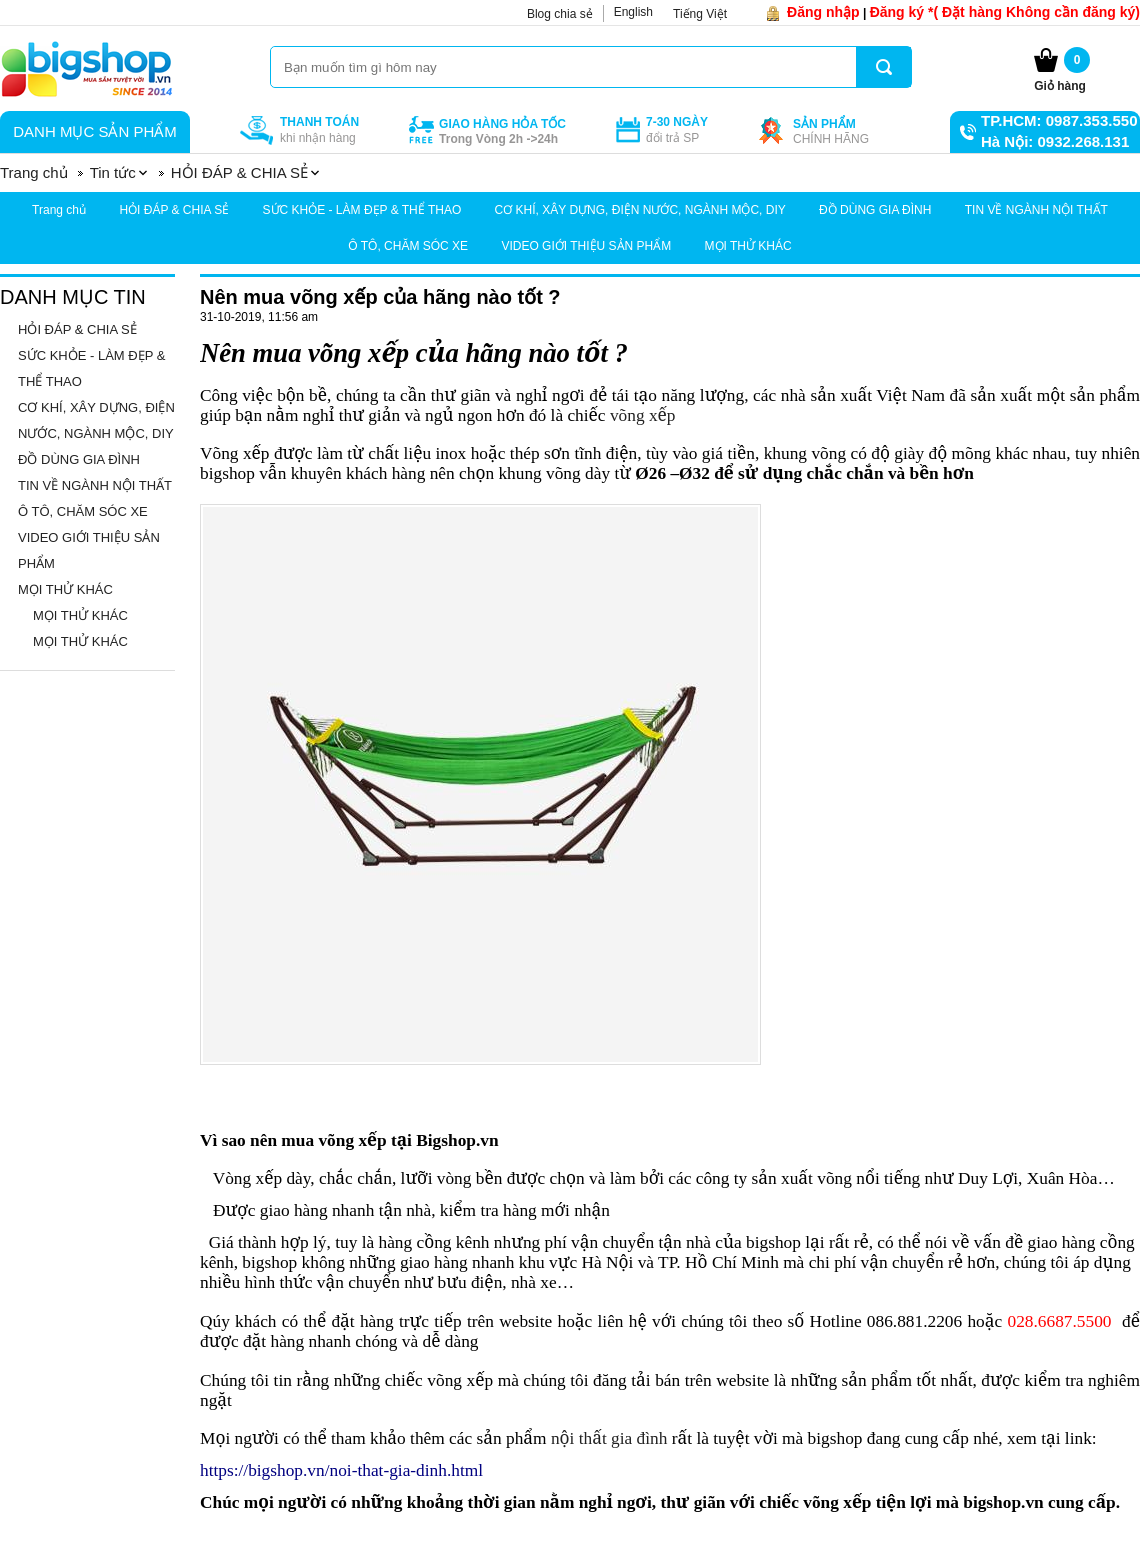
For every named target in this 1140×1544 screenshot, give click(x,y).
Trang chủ (59, 210)
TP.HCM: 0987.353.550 (1059, 120)
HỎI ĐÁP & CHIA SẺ (174, 210)
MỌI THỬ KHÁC (748, 246)
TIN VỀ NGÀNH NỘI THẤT (1036, 210)
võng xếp (643, 415)
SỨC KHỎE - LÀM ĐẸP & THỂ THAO (362, 210)
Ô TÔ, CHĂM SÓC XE (408, 246)
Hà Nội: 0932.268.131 (1055, 141)
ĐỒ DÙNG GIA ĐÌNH (875, 210)
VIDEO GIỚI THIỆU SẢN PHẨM (586, 246)
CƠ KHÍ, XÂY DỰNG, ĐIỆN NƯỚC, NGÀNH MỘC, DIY (640, 210)
